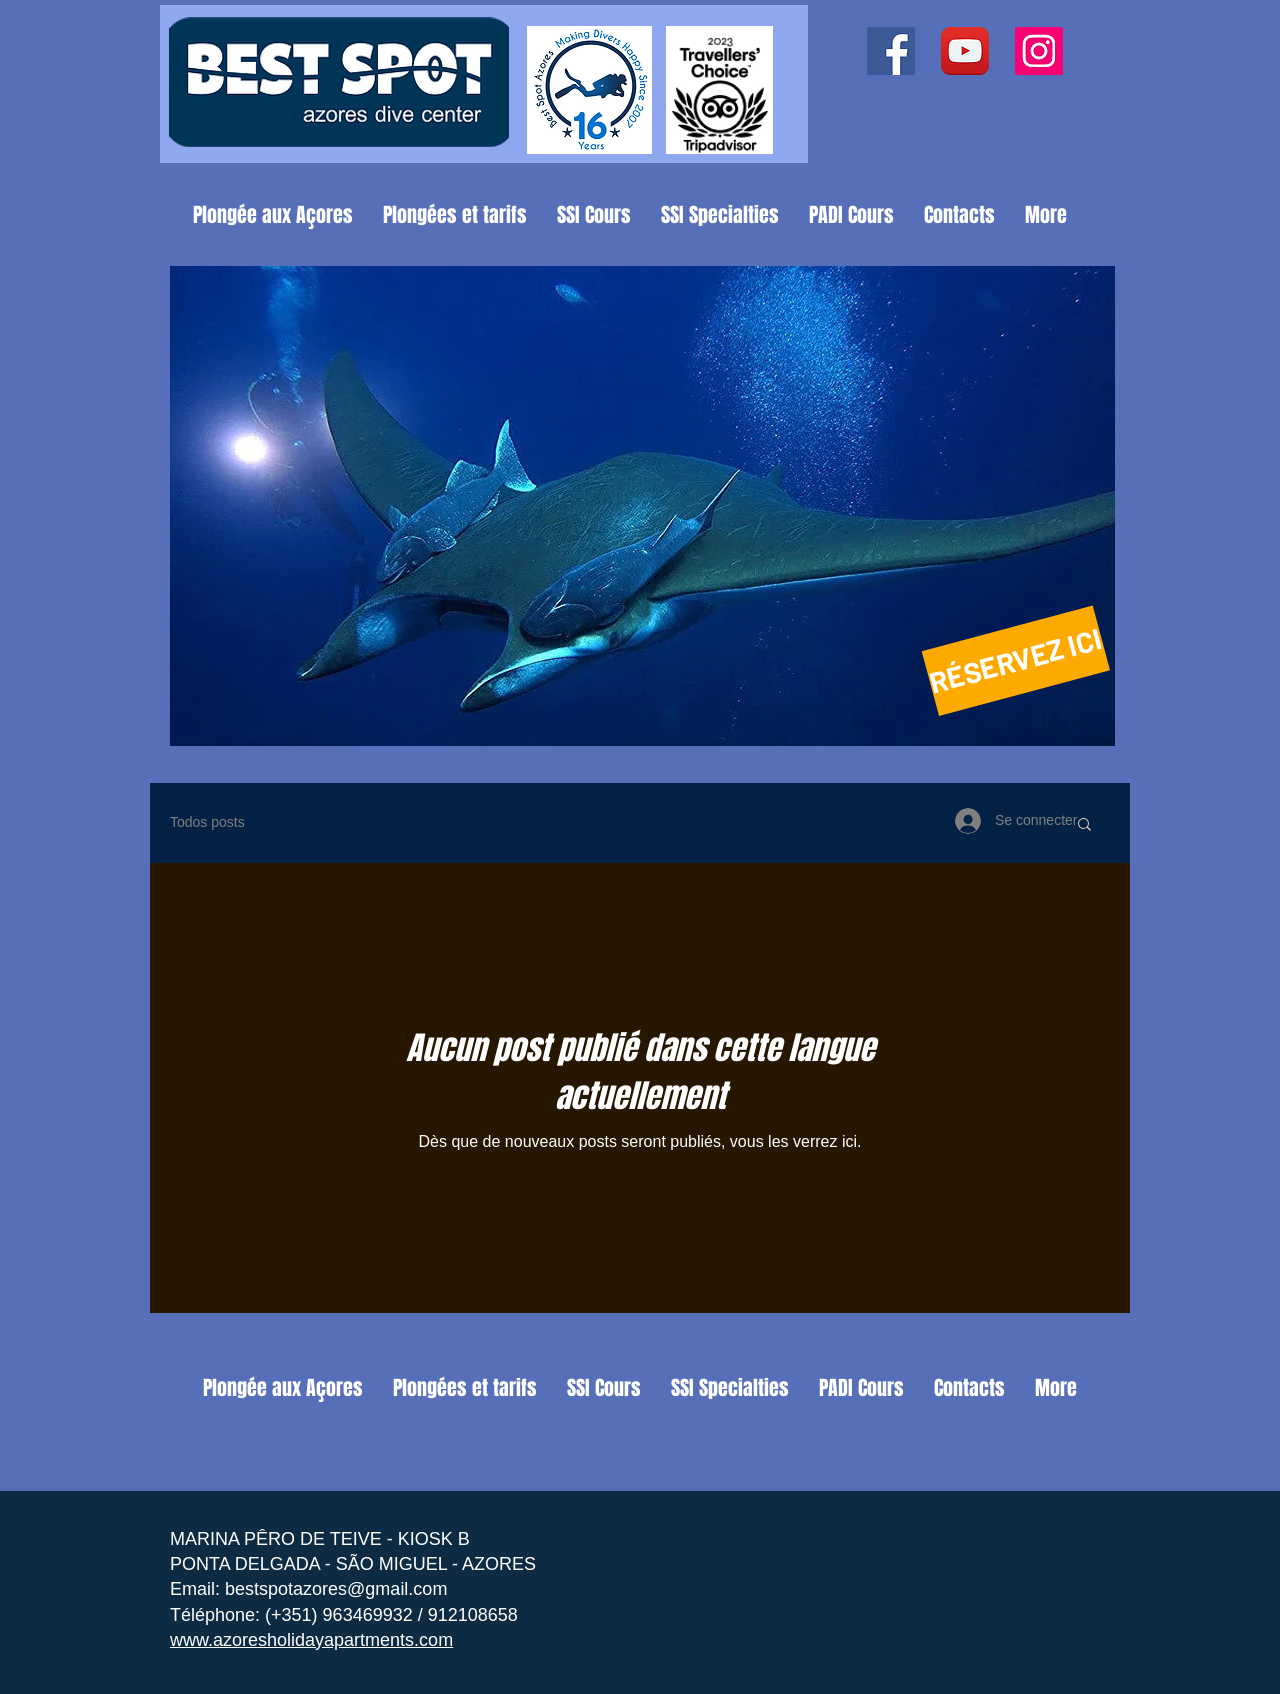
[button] (642, 506)
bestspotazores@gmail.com (336, 1589)
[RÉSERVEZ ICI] (1016, 660)
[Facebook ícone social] (891, 51)
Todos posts (207, 822)
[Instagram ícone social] (1039, 51)
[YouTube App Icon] (965, 51)
